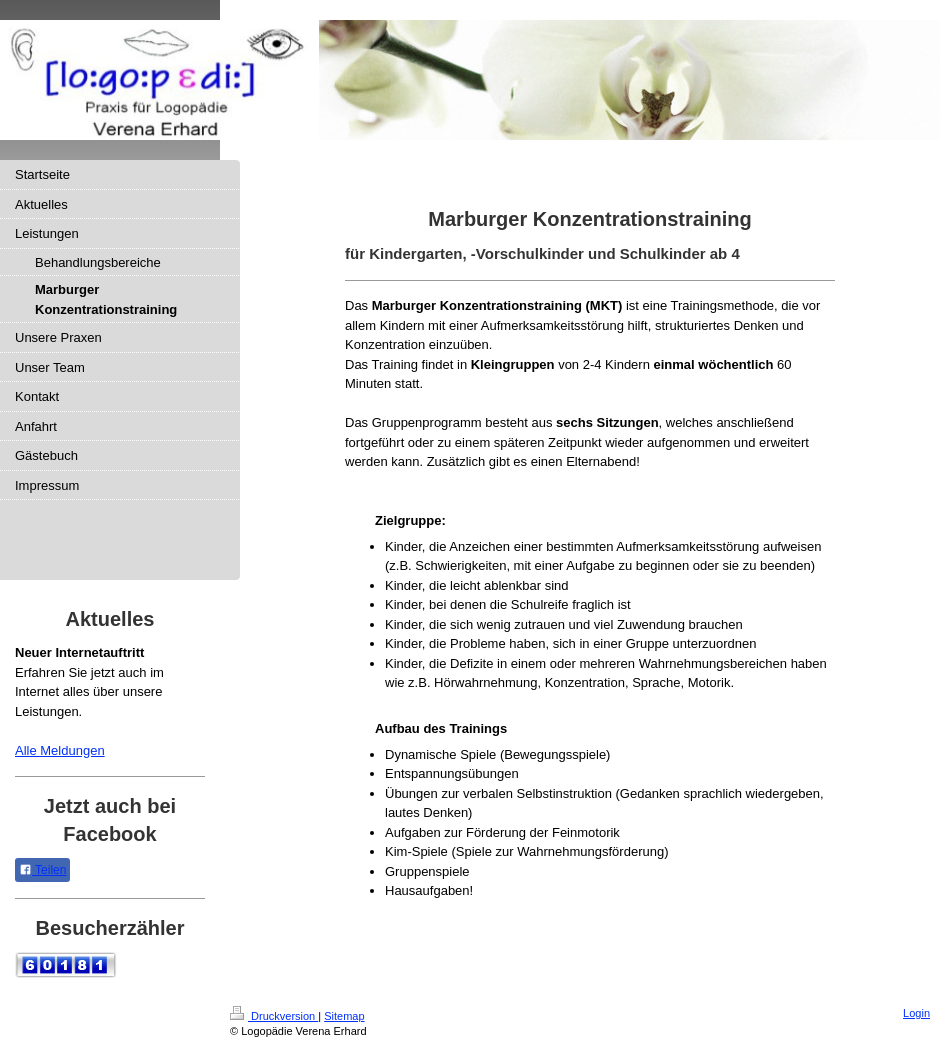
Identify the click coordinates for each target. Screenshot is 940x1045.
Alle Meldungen (60, 750)
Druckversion (274, 1016)
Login (916, 1013)
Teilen (42, 870)
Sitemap (344, 1016)
